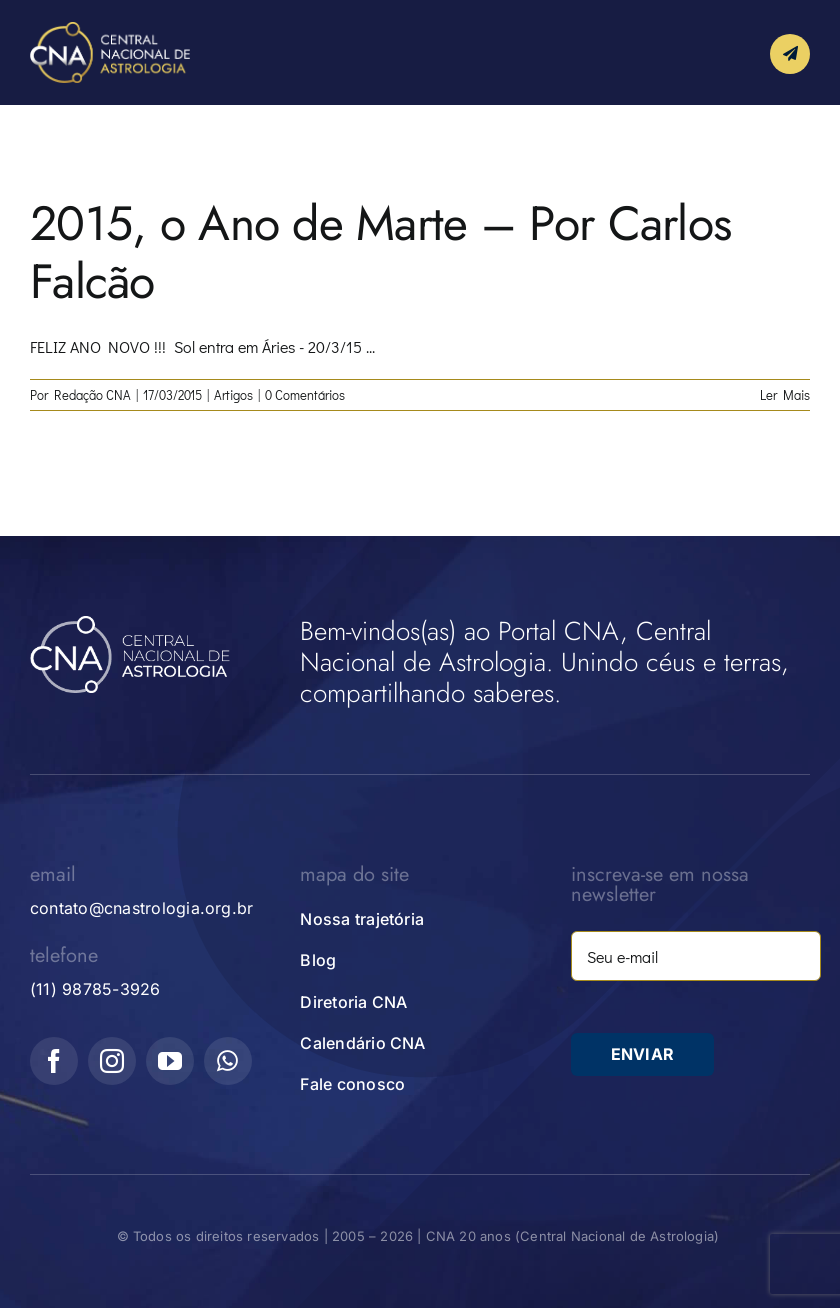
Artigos (233, 394)
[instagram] (112, 1061)
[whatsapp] (228, 1061)
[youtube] (170, 1061)
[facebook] (54, 1061)
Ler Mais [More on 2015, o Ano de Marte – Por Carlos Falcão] (785, 394)
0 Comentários (305, 394)
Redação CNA (92, 394)
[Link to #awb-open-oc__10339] (790, 54)
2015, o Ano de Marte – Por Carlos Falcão (380, 252)
